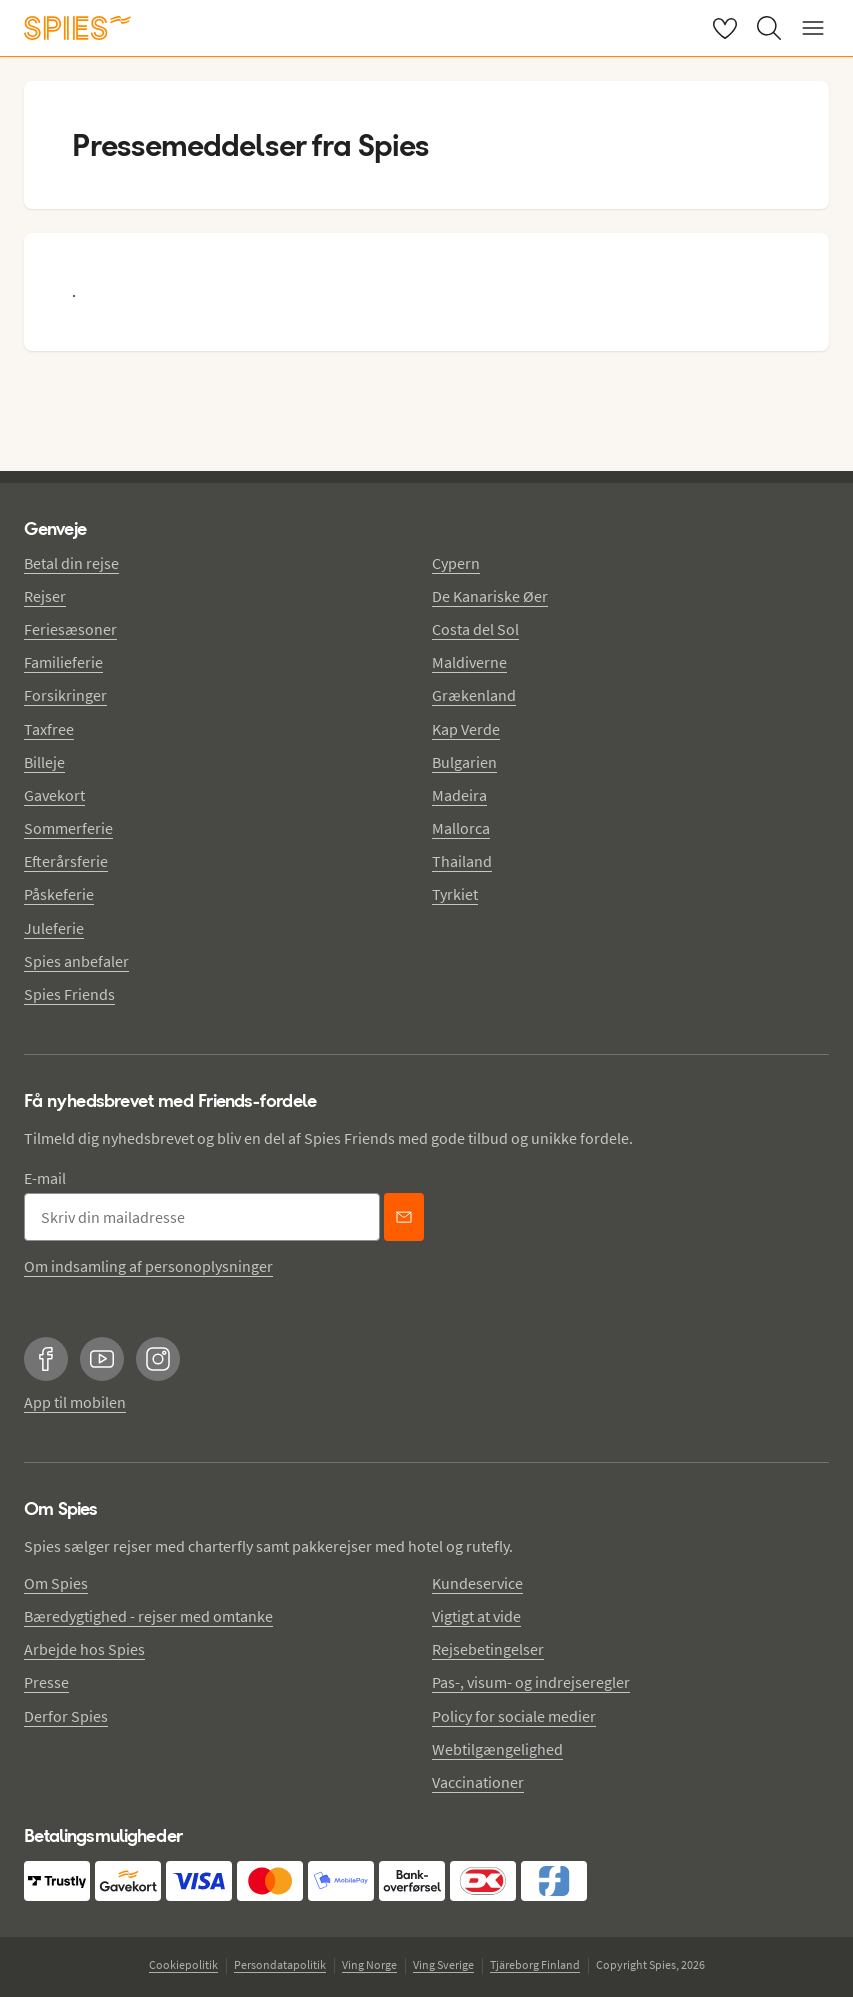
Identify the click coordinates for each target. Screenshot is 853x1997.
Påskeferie (59, 894)
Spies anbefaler (76, 961)
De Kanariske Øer (490, 596)
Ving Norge (369, 1964)
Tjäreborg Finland (535, 1964)
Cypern (456, 563)
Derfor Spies (66, 1716)
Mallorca (461, 828)
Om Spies (56, 1583)
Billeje (44, 762)
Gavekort (54, 795)
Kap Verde (466, 729)
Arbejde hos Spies (84, 1649)
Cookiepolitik (183, 1964)
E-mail (45, 1178)
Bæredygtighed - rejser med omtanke (148, 1616)
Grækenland (474, 695)
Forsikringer (65, 695)
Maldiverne (469, 662)
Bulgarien (464, 762)
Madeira (459, 795)
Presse (46, 1682)
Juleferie (54, 928)
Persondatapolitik (280, 1964)
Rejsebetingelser (488, 1649)
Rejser (45, 596)
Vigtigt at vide (476, 1616)
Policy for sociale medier (514, 1716)
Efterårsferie (66, 861)
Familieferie (63, 662)
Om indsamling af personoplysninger (148, 1266)
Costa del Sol (475, 629)
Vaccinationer (478, 1782)
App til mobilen (75, 1402)
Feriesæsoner (70, 629)
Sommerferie (68, 828)
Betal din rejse (71, 563)
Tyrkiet (455, 894)
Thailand (462, 861)
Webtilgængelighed (497, 1749)
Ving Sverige (443, 1964)
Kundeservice (477, 1583)
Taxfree (49, 729)
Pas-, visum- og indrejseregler (531, 1682)
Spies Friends (69, 994)
